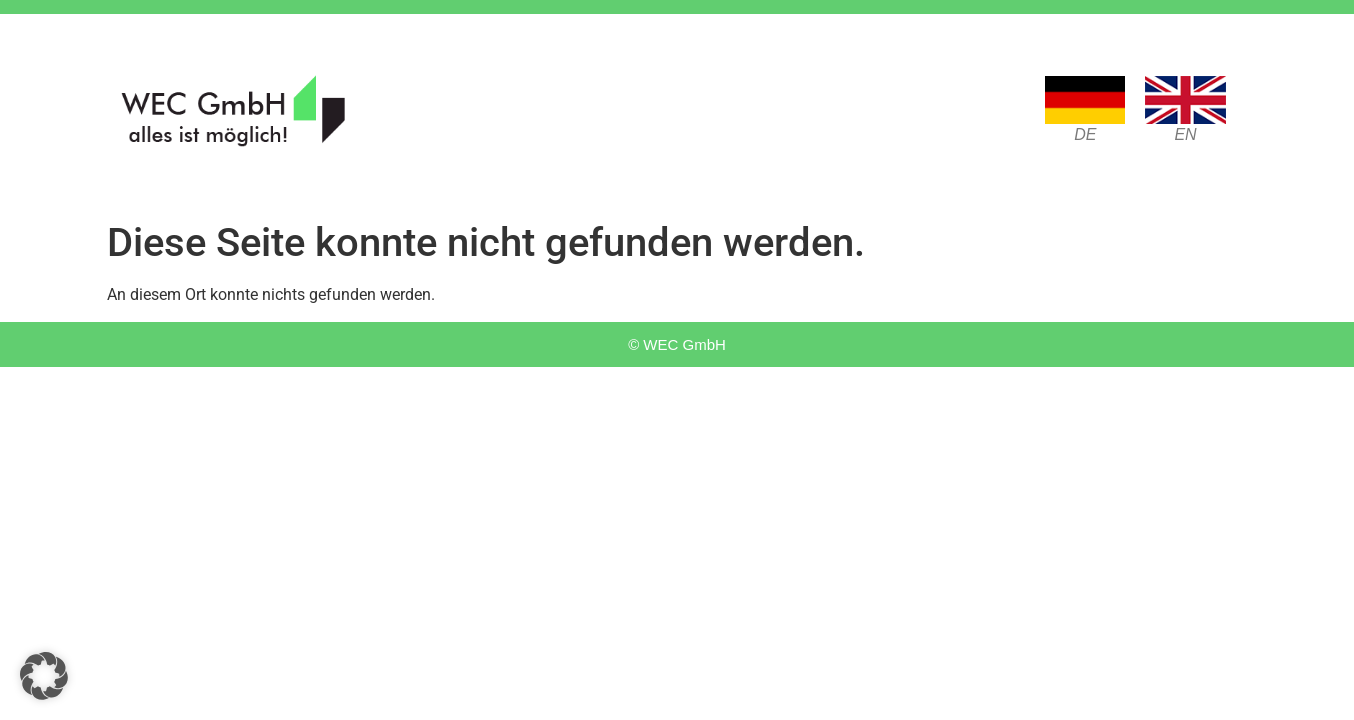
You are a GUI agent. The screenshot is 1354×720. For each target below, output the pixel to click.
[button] (44, 676)
